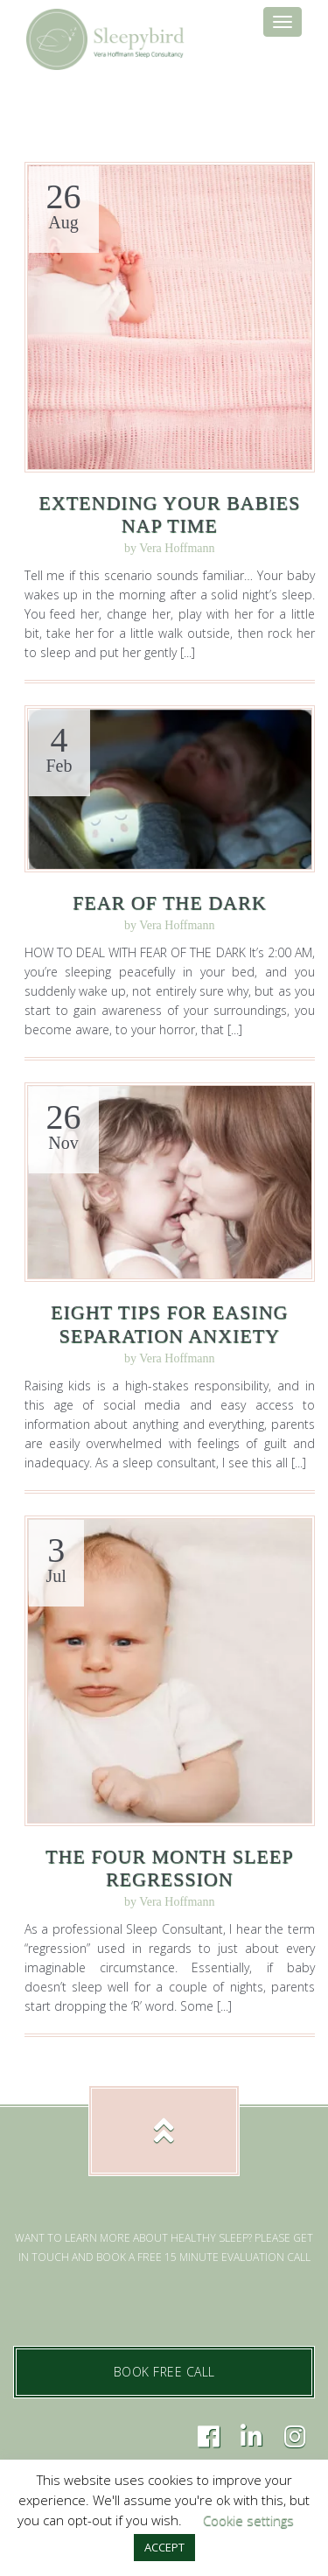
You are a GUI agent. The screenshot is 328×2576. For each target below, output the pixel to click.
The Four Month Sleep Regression (169, 1867)
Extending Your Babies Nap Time (169, 514)
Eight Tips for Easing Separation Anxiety (169, 1323)
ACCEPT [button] (164, 2547)
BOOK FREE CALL (164, 2371)
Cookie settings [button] (248, 2520)
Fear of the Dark (170, 903)
